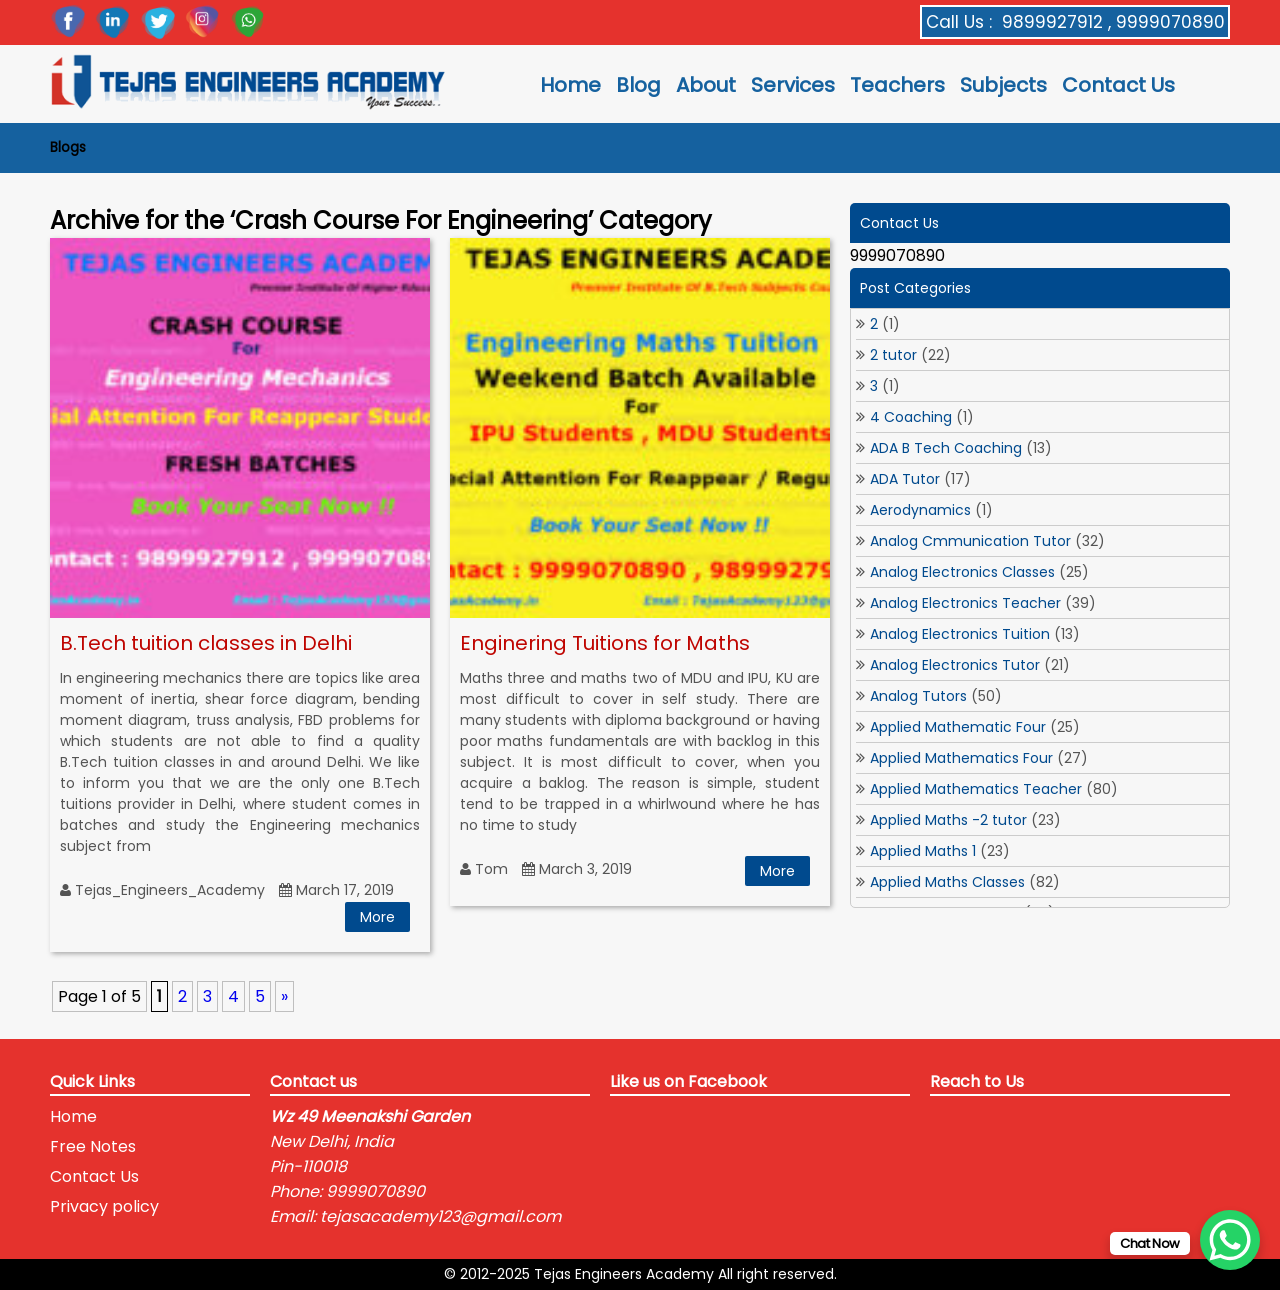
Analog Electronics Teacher (965, 603)
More (377, 917)
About (706, 85)
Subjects (1003, 85)
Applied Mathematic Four (958, 727)
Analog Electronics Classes (962, 572)
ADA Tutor (905, 479)
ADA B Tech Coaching (946, 448)
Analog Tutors (918, 696)
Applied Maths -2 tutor (948, 820)
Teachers (897, 85)
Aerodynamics (920, 510)
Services (793, 85)
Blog (638, 85)
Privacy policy (104, 1206)
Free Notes (93, 1146)
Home (570, 85)
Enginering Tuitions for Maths (605, 643)
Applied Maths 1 (923, 851)
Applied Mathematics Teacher (976, 789)
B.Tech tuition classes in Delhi (206, 643)
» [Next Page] (284, 996)
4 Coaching (911, 417)
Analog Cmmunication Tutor (970, 541)
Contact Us (1118, 85)
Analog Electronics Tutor (955, 665)
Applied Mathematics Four (961, 758)
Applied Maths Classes (947, 882)
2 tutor (893, 355)
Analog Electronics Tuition (960, 634)
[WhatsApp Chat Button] (1230, 1240)
